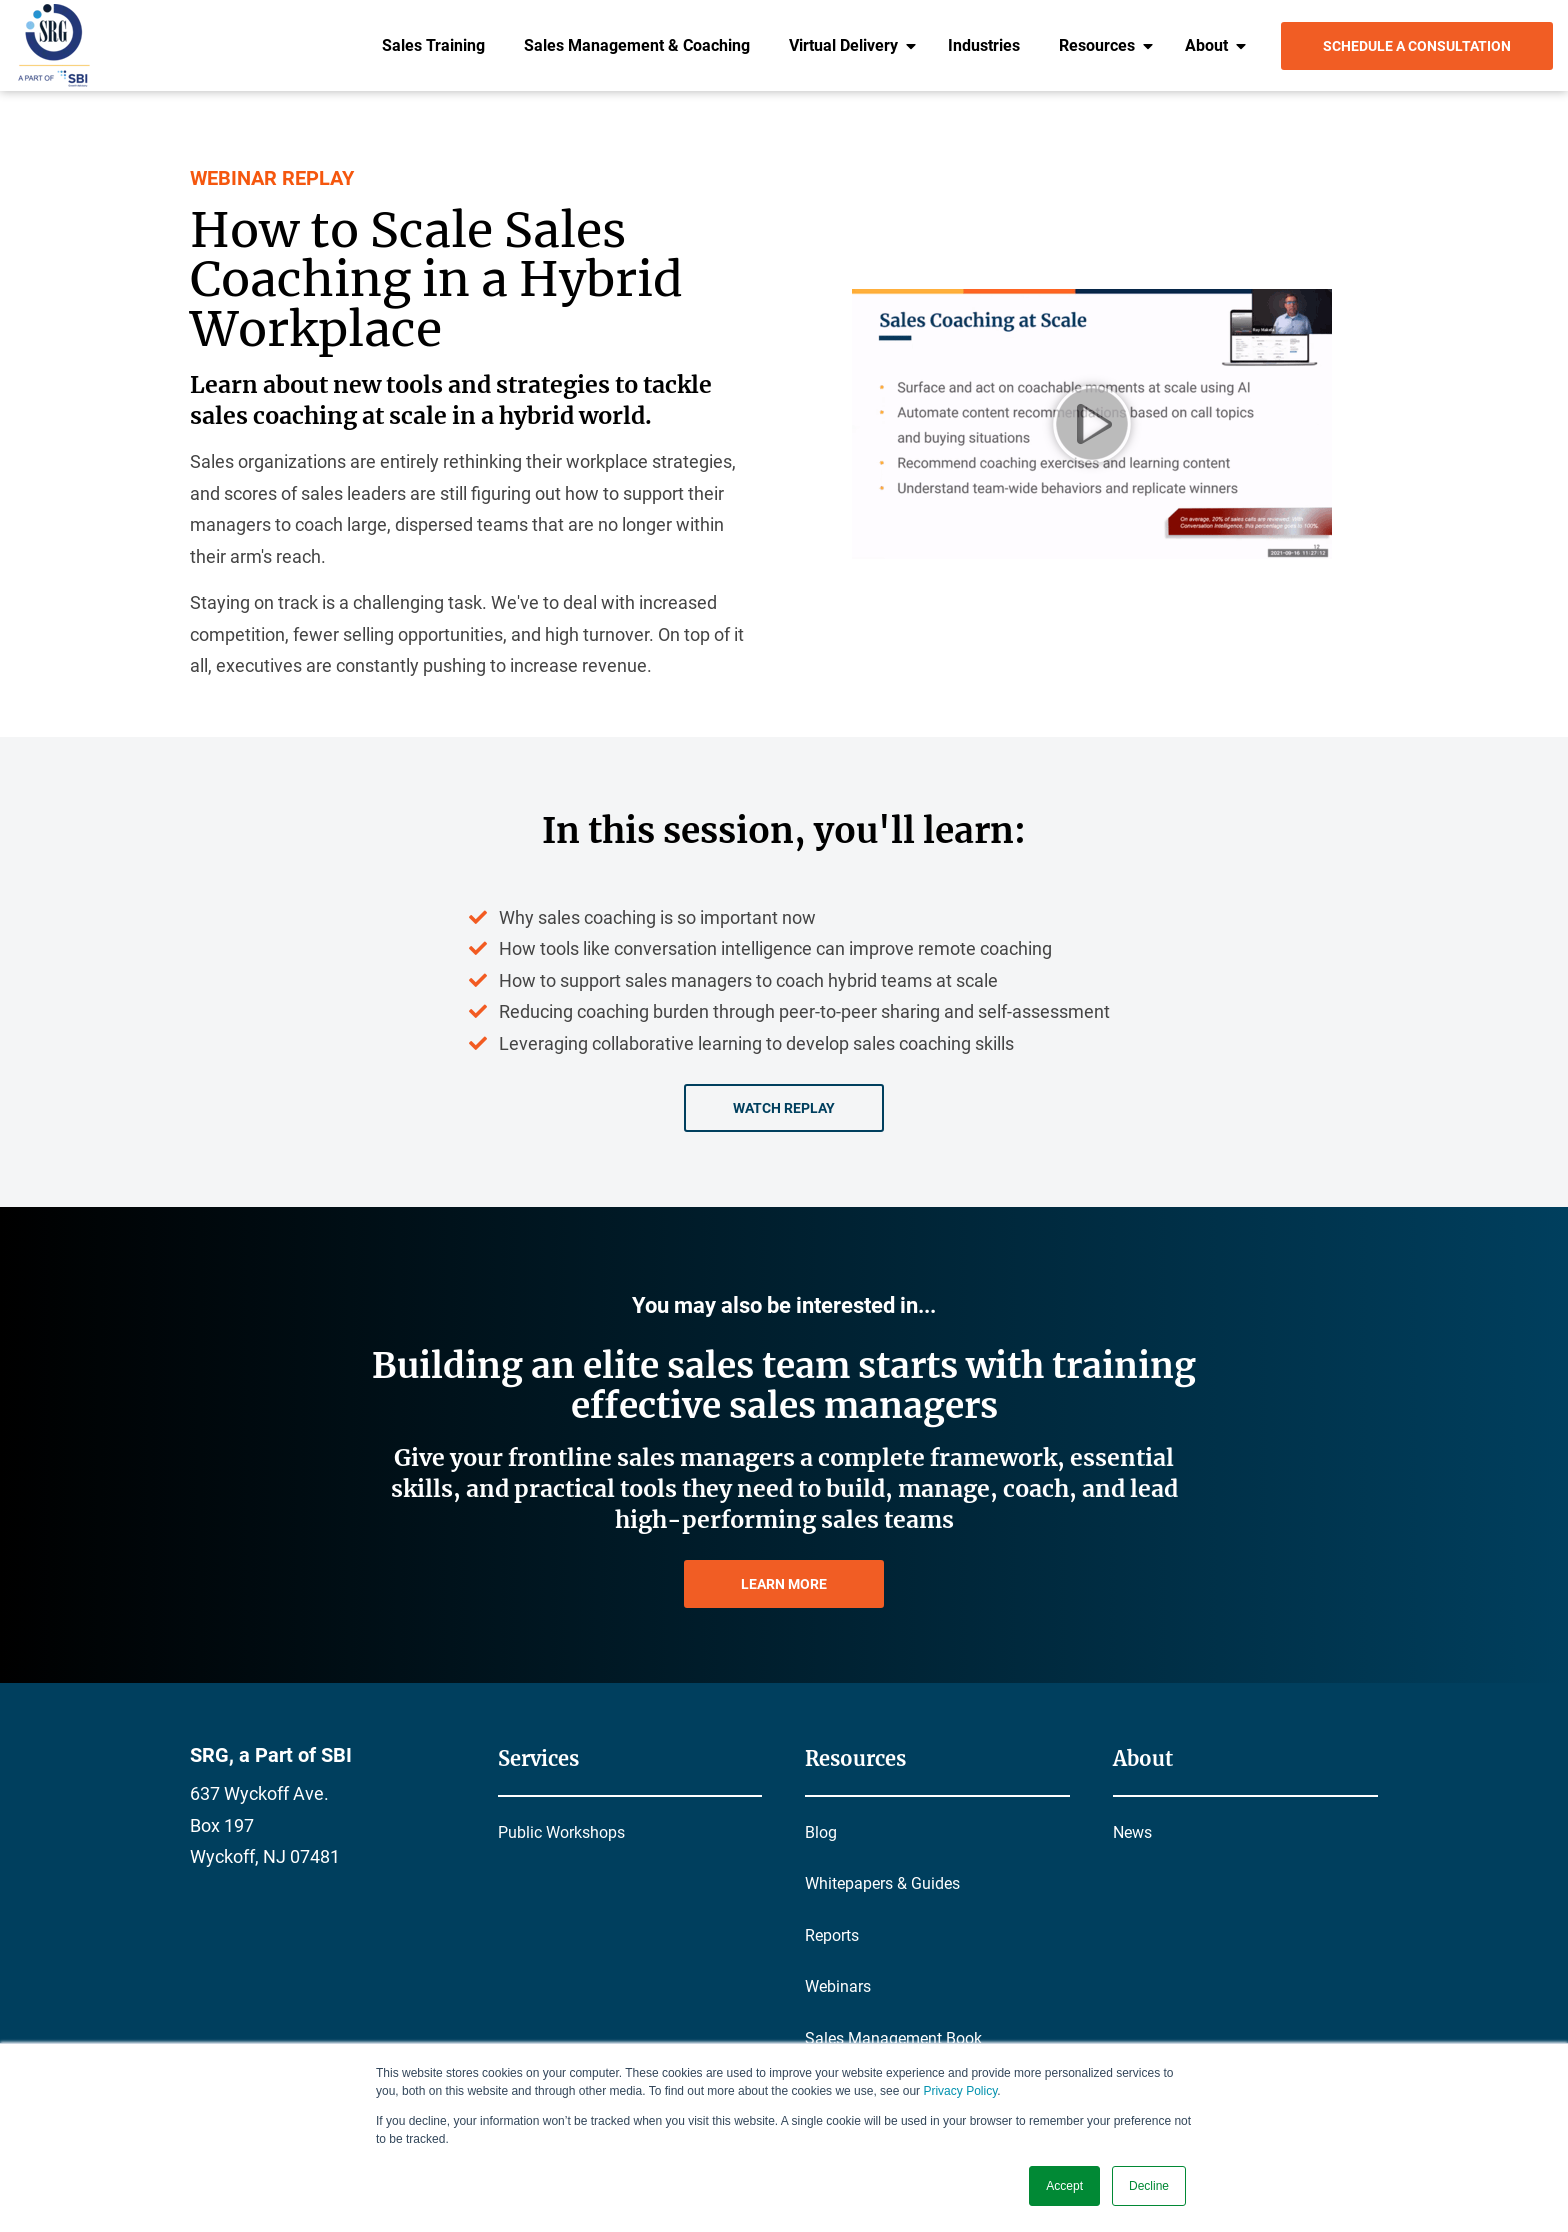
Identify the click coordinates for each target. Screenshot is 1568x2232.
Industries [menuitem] (984, 45)
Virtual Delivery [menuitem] (843, 45)
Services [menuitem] (538, 1758)
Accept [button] (1064, 2186)
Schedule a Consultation (1417, 46)
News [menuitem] (1132, 1832)
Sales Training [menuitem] (433, 45)
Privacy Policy (960, 2091)
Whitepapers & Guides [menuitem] (882, 1883)
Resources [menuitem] (1097, 45)
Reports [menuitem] (832, 1935)
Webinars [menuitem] (838, 1986)
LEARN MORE (784, 1584)
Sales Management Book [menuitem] (893, 2038)
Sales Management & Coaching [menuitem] (637, 45)
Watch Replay (784, 1108)
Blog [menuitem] (821, 1832)
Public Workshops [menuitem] (561, 1832)
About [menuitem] (1206, 45)
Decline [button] (1149, 2186)
